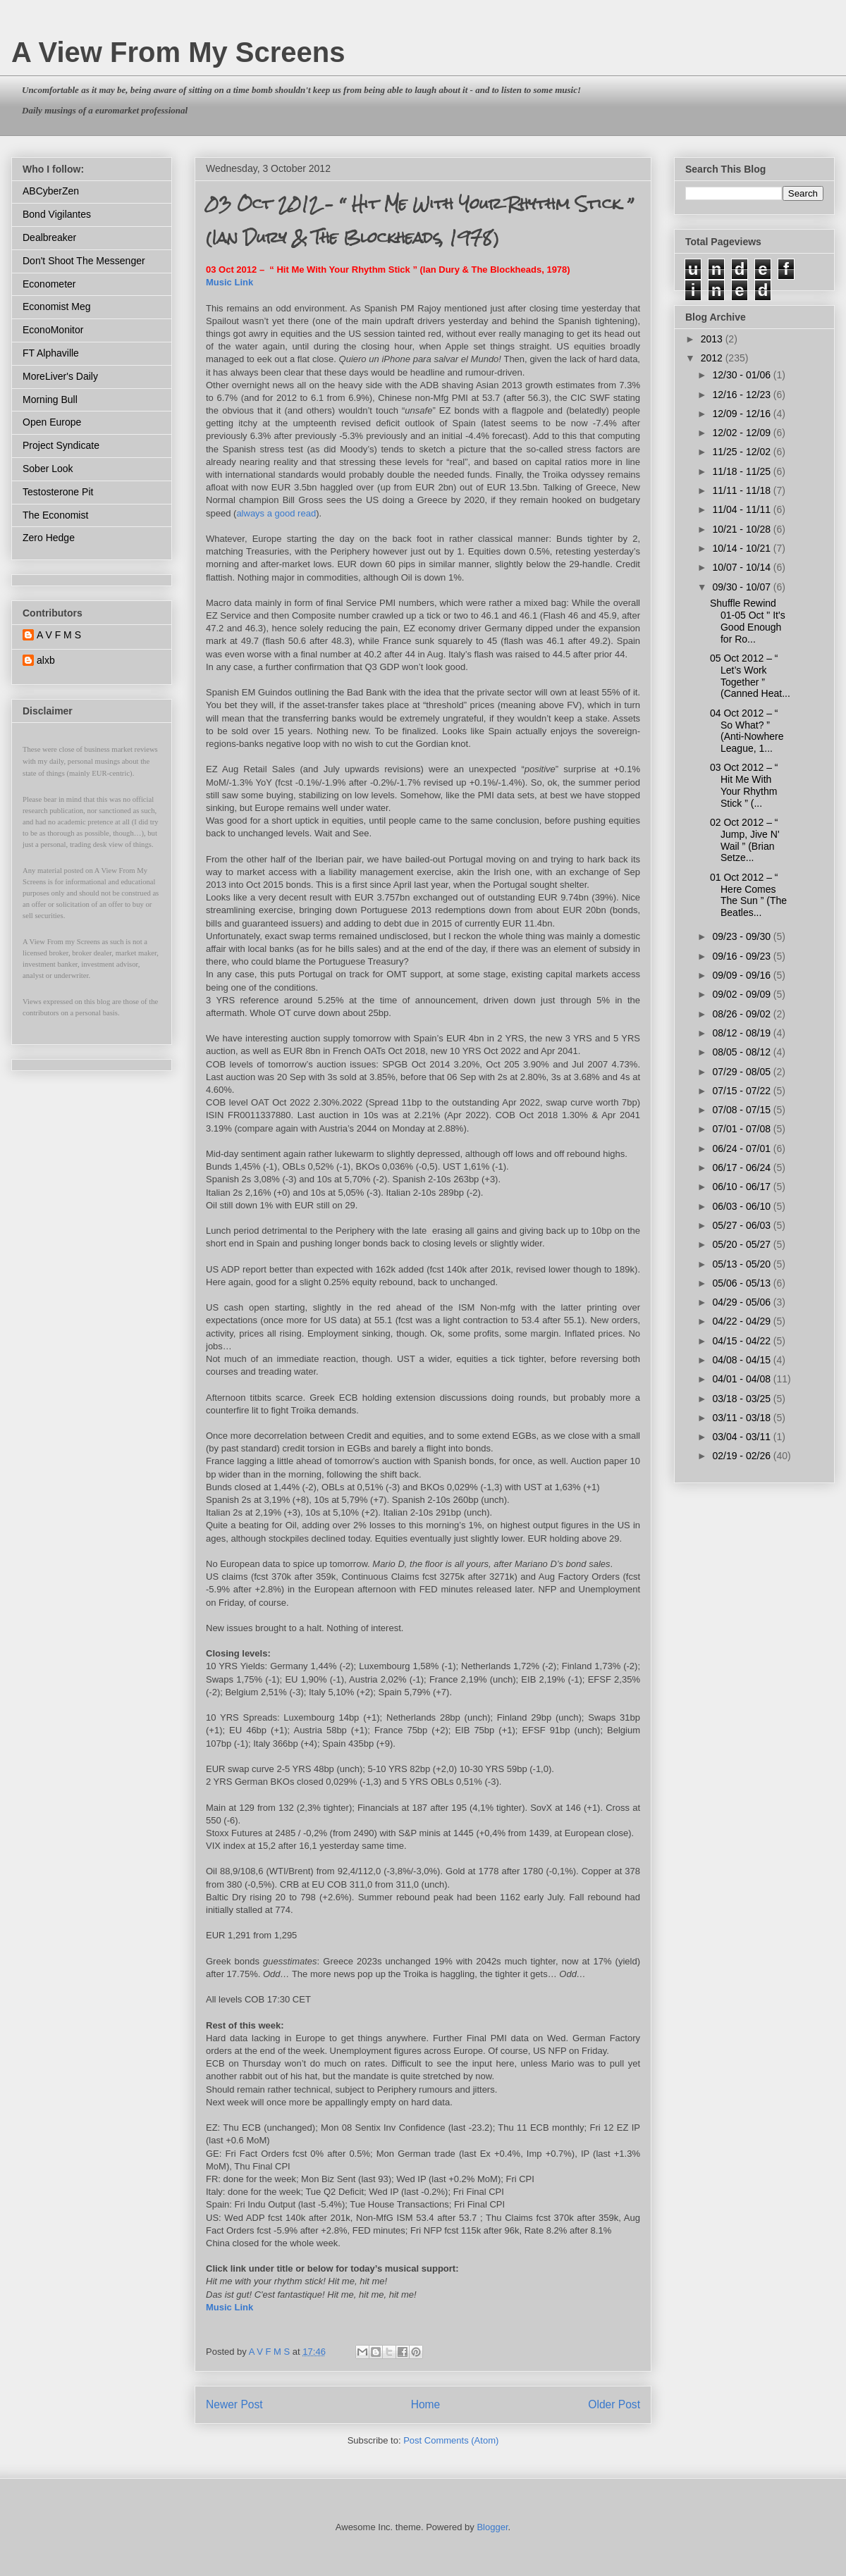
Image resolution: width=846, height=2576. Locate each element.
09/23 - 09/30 (742, 936)
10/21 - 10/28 (742, 529)
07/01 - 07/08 (742, 1128)
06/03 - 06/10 (742, 1206)
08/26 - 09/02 (742, 1014)
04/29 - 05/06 (742, 1302)
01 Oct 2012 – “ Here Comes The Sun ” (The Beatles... (748, 895)
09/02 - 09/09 (742, 994)
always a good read (276, 513)
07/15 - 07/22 (742, 1090)
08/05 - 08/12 (742, 1052)
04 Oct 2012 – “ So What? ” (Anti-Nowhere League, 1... (746, 730)
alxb (46, 660)
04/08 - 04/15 (742, 1360)
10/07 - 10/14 (742, 567)
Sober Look (48, 468)
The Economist (55, 515)
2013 (713, 339)
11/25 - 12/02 (742, 451)
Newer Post (234, 2404)
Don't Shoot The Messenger (84, 260)
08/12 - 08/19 (742, 1033)
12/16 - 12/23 (742, 394)
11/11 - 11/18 (742, 490)
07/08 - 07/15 (742, 1109)
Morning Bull (50, 399)
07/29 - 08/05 (742, 1071)
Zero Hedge (49, 537)
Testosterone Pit (58, 491)
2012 (713, 358)
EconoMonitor (53, 329)
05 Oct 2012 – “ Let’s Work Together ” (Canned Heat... (750, 675)
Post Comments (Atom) (450, 2440)
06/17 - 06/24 (742, 1167)
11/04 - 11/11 (742, 509)
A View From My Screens (178, 52)
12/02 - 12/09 (742, 432)
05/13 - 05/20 (742, 1264)
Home (426, 2404)
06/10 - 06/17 (742, 1186)
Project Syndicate (61, 445)
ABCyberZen (51, 191)
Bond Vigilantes (57, 214)
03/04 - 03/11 (742, 1436)
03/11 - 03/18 (742, 1417)
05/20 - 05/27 (742, 1244)
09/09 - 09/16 (742, 975)
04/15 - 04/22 (742, 1340)
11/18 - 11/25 (742, 471)
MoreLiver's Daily (60, 376)
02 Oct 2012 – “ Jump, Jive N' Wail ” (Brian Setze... (745, 840)
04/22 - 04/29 (742, 1321)
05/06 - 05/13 (742, 1283)
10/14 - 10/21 (742, 548)
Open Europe (52, 422)
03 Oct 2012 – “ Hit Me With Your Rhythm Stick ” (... (744, 785)
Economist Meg (56, 306)
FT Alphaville (51, 353)
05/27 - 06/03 (742, 1225)
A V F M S (59, 634)
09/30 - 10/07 (742, 587)
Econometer (49, 284)
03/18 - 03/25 (742, 1398)
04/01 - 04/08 (742, 1379)
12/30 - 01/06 (742, 374)
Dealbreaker (49, 237)
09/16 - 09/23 (742, 956)
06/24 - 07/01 (742, 1148)
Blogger (492, 2527)
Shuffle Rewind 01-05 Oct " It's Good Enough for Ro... (747, 620)
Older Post (614, 2404)
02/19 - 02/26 (742, 1455)
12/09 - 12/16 (742, 413)
